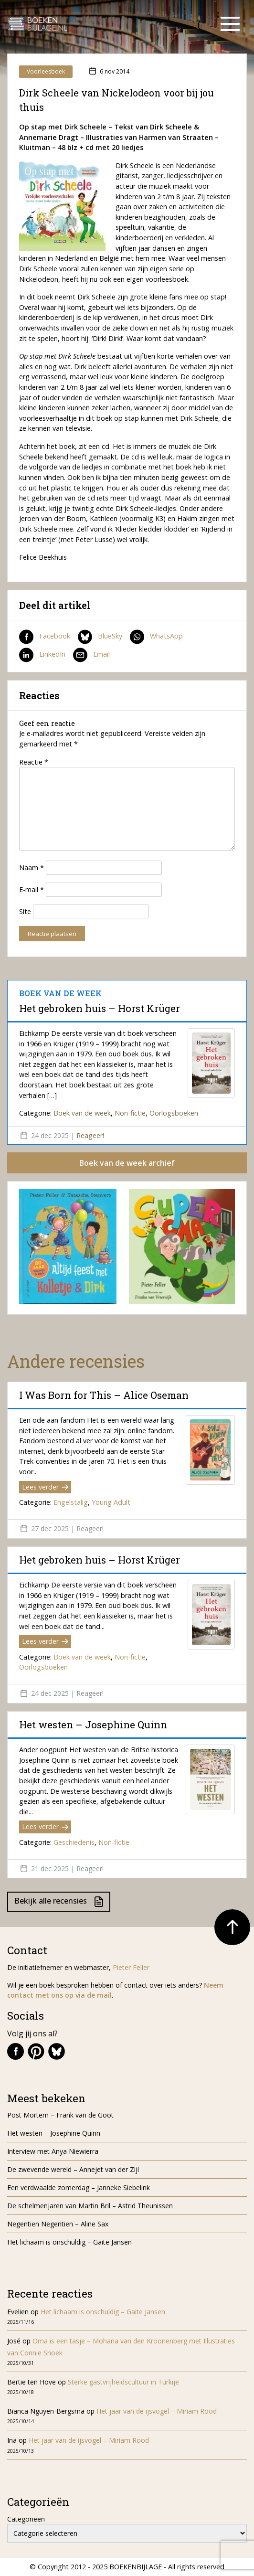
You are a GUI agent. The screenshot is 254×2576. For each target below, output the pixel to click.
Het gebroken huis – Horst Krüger (99, 1008)
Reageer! (90, 1135)
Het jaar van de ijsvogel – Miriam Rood (157, 2411)
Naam (31, 867)
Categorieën (26, 2518)
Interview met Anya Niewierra (52, 2151)
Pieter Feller (131, 1967)
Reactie (33, 761)
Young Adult (111, 1502)
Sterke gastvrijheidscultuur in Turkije (123, 2381)
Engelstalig (70, 1502)
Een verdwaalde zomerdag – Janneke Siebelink (78, 2187)
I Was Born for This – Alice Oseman (104, 1395)
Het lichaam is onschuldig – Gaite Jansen (69, 2241)
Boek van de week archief (127, 1163)
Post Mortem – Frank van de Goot (60, 2114)
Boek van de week (82, 1113)
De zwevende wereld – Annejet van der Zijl (73, 2169)
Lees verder (45, 1486)
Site (25, 911)
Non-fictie (130, 1113)
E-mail (31, 889)
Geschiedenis (74, 1842)
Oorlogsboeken (173, 1113)
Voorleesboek (46, 71)
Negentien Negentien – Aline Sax (59, 2223)
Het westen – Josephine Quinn (93, 1724)
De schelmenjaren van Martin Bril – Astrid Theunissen (91, 2205)
